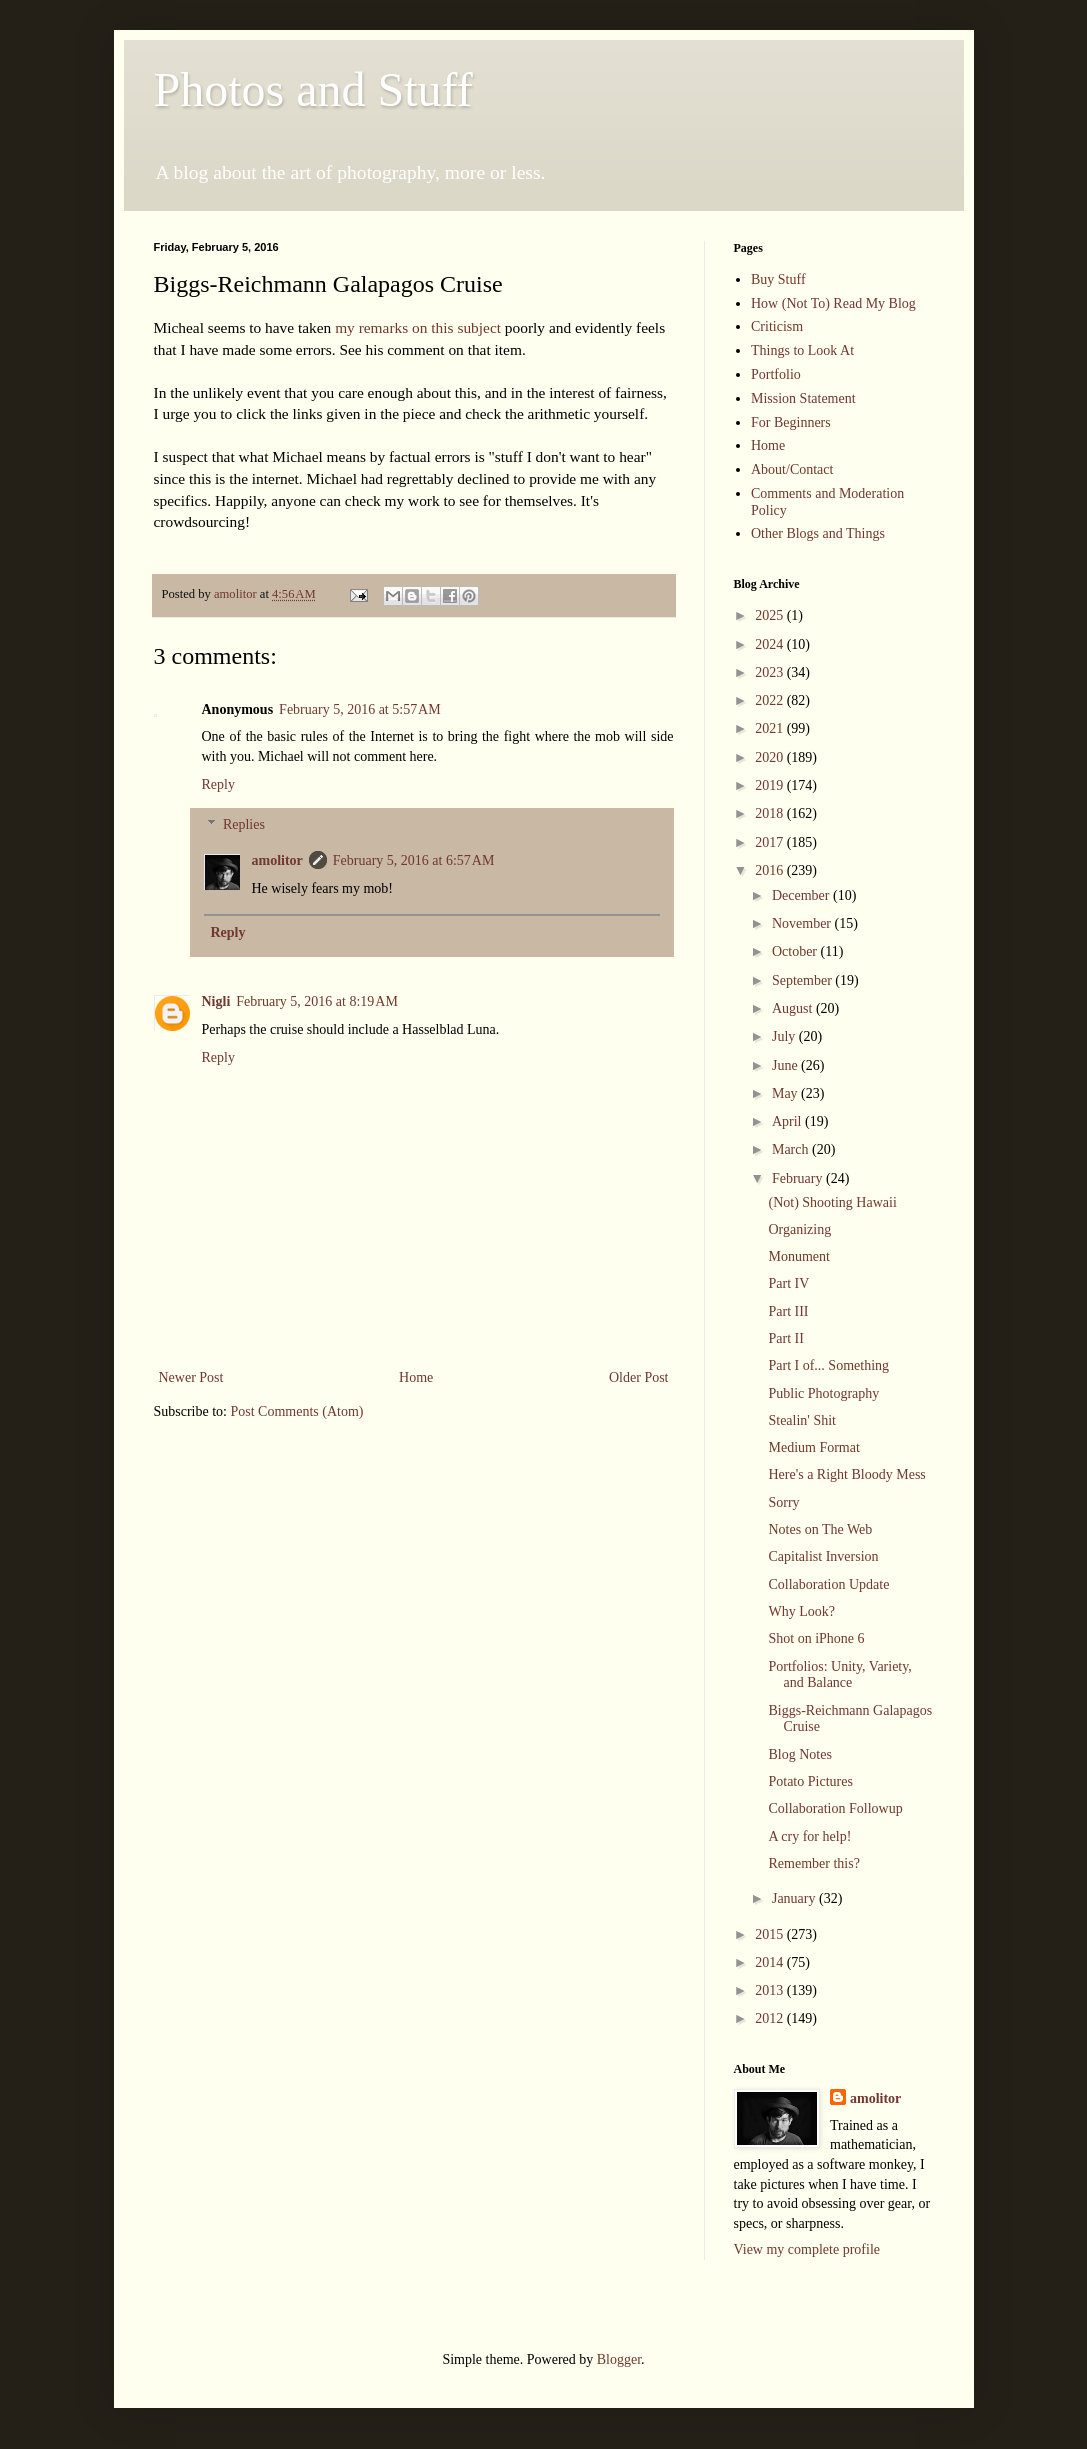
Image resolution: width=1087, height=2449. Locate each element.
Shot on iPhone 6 (816, 1638)
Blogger (619, 2359)
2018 (771, 813)
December (802, 895)
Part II (785, 1338)
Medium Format (813, 1447)
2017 (771, 842)
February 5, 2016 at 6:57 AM (414, 860)
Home (416, 1377)
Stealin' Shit (801, 1420)
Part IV (788, 1283)
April (788, 1121)
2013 (771, 1990)
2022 (771, 700)
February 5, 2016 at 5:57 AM (360, 709)
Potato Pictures (810, 1781)
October (796, 951)
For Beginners (791, 422)
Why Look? (801, 1611)
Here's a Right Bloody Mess (846, 1474)
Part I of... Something (828, 1365)
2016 (771, 870)
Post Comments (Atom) (297, 1411)
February (799, 1178)
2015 (771, 1934)
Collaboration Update (828, 1584)
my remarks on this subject (418, 327)
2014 (771, 1962)
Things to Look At (802, 350)
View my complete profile (807, 2249)
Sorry (783, 1502)
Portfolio (776, 374)
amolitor (277, 860)
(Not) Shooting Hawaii (832, 1202)
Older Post (639, 1377)
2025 (771, 615)
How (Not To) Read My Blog (833, 303)
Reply (218, 784)
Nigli (216, 1001)
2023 (771, 672)
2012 (771, 2018)
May (786, 1093)
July (785, 1036)
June (786, 1065)
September (803, 980)
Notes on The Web (820, 1529)
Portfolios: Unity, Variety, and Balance (839, 1675)
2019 (771, 785)
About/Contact (792, 469)
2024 (771, 644)
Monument (798, 1256)
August (794, 1008)
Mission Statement (803, 398)
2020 (771, 757)
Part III (788, 1311)
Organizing (799, 1229)
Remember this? (813, 1863)
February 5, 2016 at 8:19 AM (317, 1001)
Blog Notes (799, 1754)
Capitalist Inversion (823, 1556)
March (792, 1149)
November (803, 923)
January (795, 1898)
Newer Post (191, 1377)
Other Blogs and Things (818, 533)
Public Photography (823, 1393)
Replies (244, 824)
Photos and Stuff (313, 89)
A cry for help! (809, 1836)
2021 (771, 728)
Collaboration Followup (835, 1808)
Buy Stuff (778, 279)
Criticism (777, 326)
